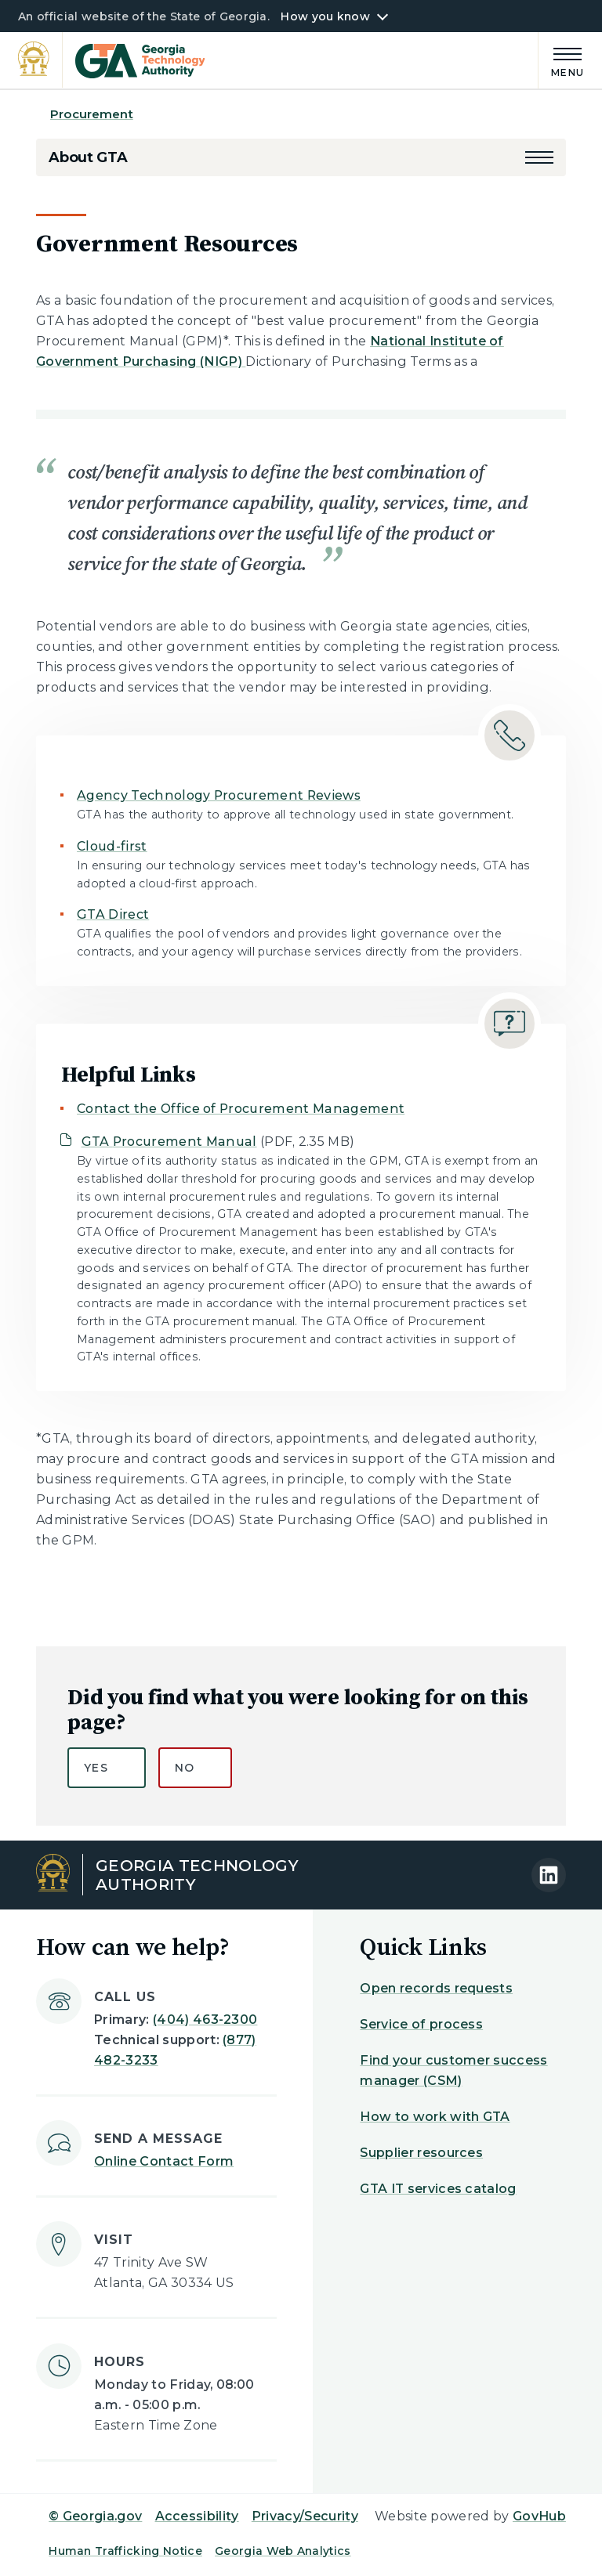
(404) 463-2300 (205, 2019)
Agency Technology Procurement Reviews (219, 795)
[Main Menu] (561, 60)
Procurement (91, 114)
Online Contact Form (164, 2161)
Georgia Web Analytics (283, 2551)
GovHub (539, 2516)
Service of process (421, 2024)
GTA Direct (113, 914)
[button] (539, 157)
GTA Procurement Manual (169, 1141)
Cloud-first (112, 846)
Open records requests (436, 1988)
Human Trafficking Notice (125, 2551)
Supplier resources (421, 2152)
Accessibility (197, 2516)
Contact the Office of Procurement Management (240, 1108)
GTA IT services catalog (438, 2188)
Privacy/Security (305, 2516)
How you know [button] (325, 16)
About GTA (88, 157)
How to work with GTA (435, 2116)
